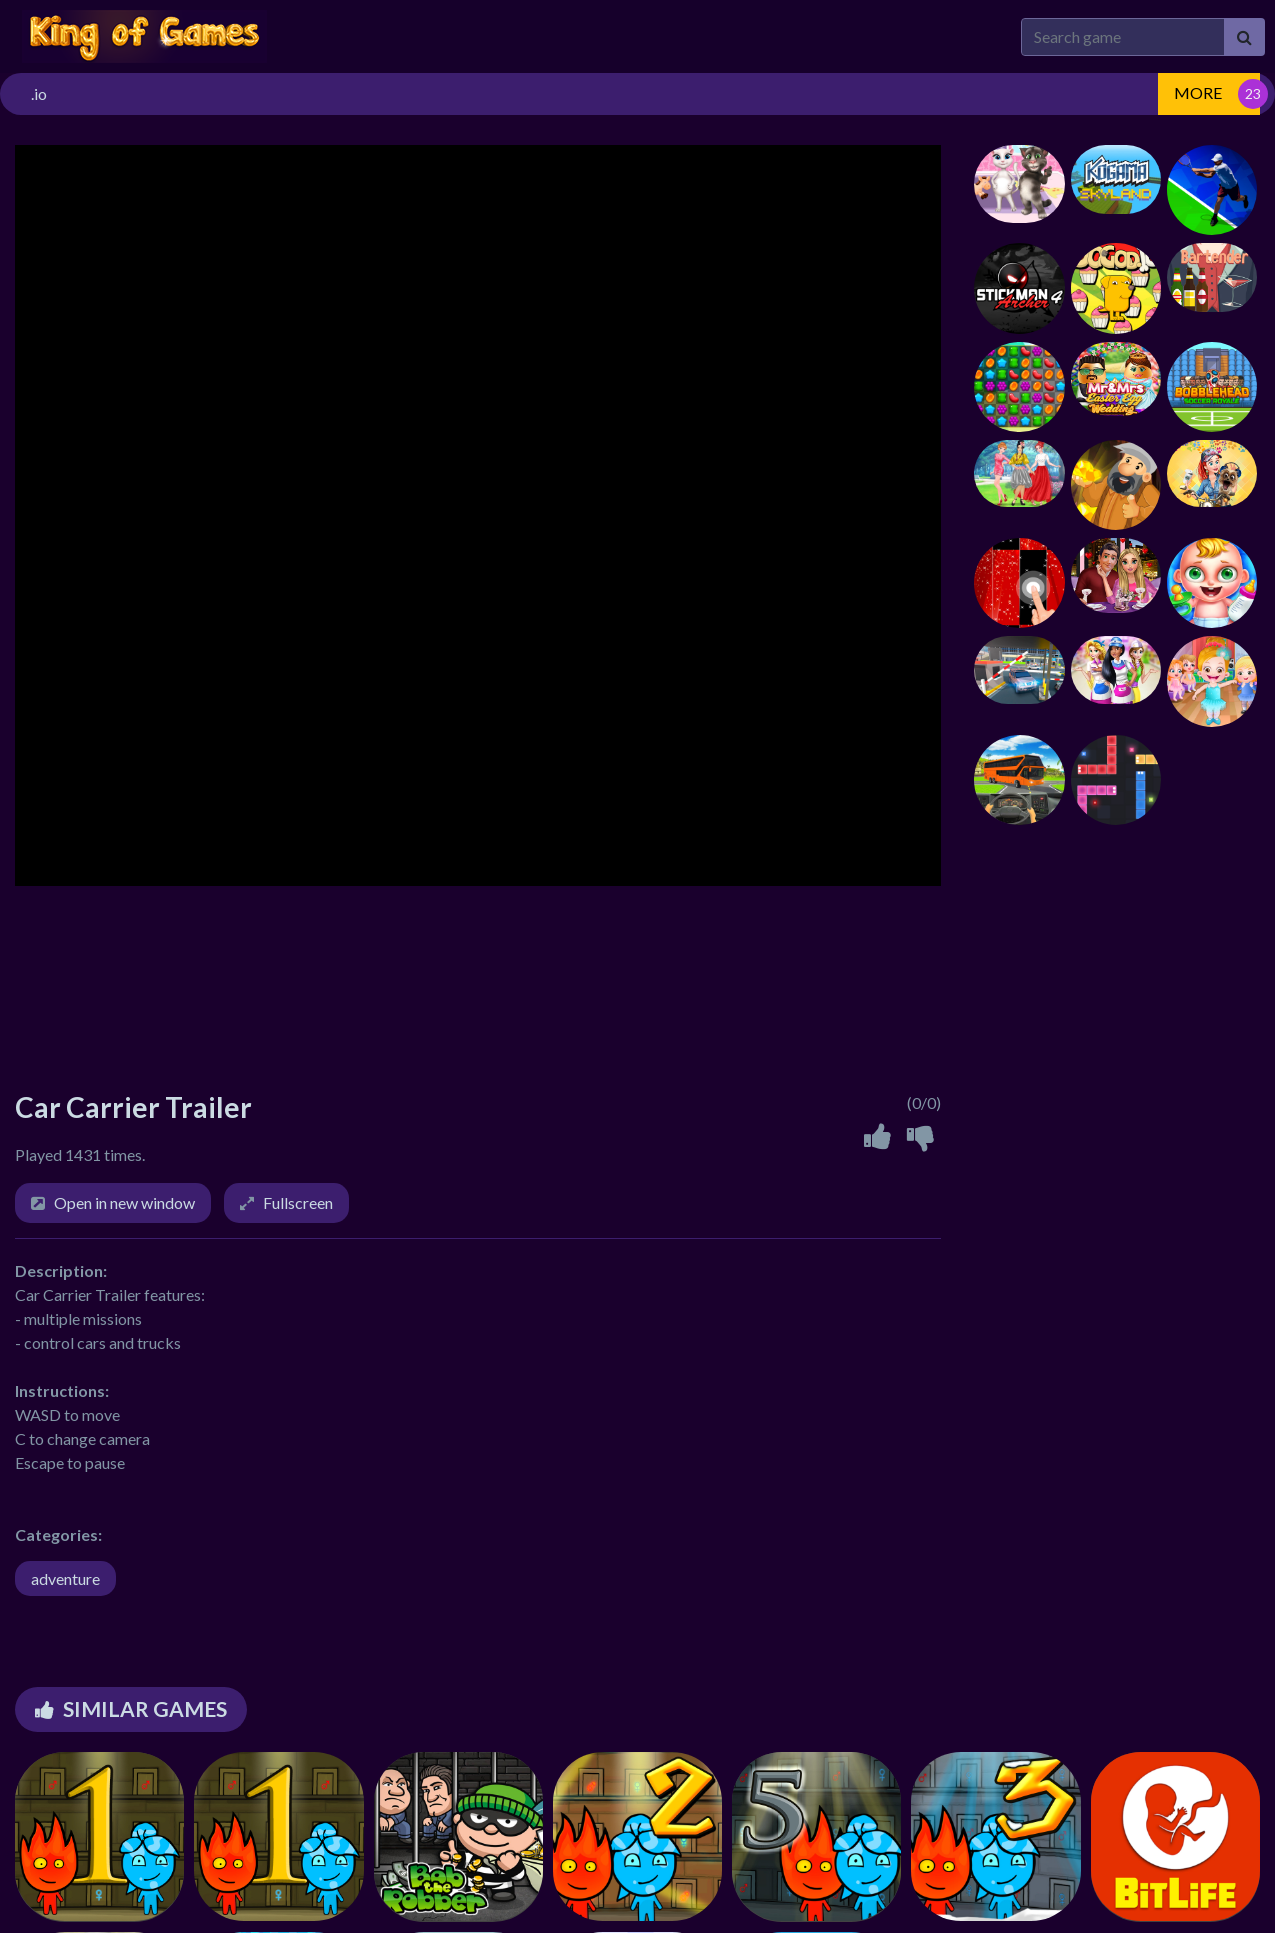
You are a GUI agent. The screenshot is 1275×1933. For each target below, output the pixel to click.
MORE (1198, 92)
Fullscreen (298, 1202)
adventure (65, 1578)
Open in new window (124, 1202)
